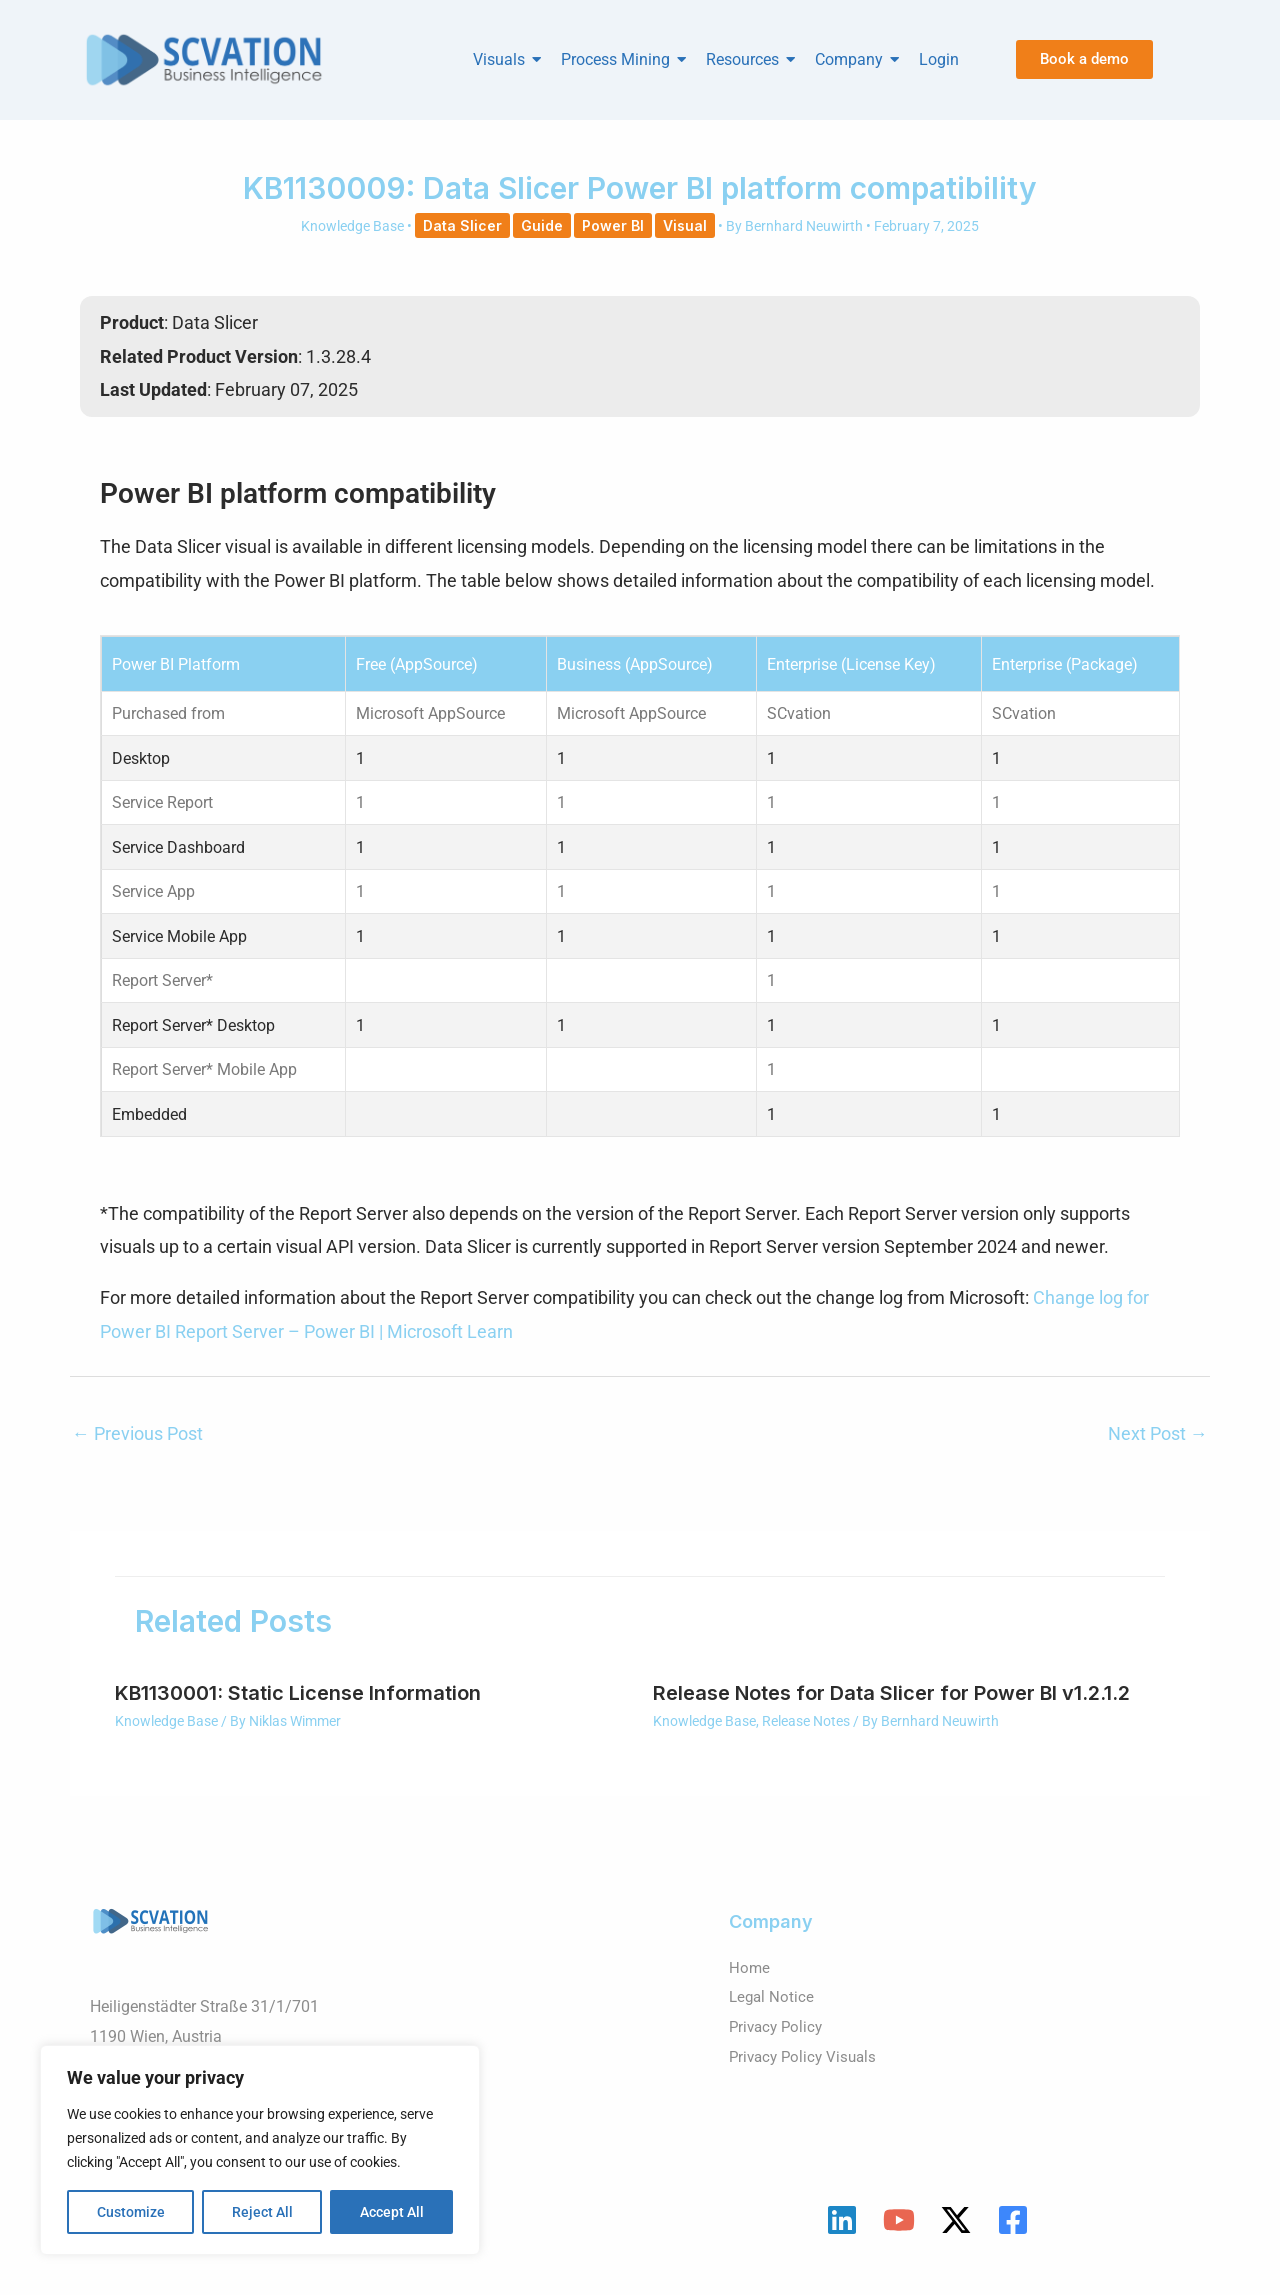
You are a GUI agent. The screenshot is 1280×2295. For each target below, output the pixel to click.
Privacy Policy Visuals (806, 2072)
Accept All (392, 2212)
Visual (685, 225)
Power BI (613, 225)
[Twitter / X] (956, 2236)
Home (750, 1983)
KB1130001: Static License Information (298, 1709)
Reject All (262, 2212)
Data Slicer (462, 225)
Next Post (1158, 1449)
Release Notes (806, 1737)
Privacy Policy (778, 2042)
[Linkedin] (842, 2236)
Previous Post (137, 1449)
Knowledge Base (352, 226)
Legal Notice (773, 2012)
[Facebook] (1013, 2236)
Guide (542, 225)
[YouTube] (899, 2236)
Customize (131, 2212)
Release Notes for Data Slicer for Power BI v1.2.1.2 (892, 1709)
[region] (260, 2150)
